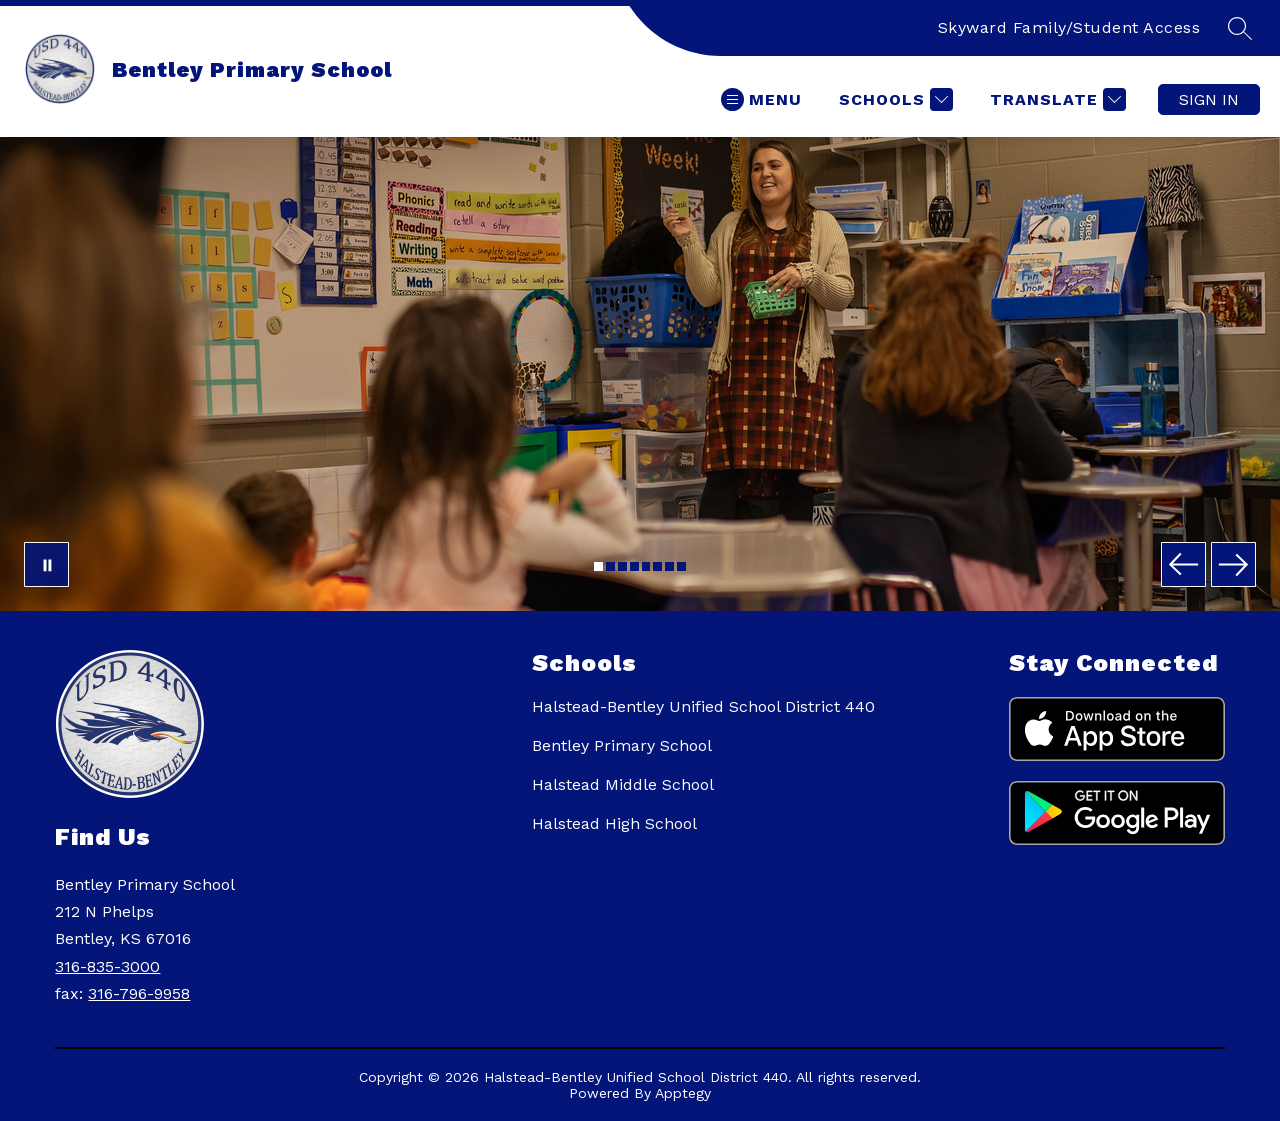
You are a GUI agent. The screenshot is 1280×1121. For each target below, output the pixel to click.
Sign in (1209, 99)
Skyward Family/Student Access (1069, 27)
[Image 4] (634, 566)
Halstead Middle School (623, 784)
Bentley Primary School (622, 745)
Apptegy (683, 1093)
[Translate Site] (1055, 99)
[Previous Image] (1183, 564)
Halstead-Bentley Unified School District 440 (703, 706)
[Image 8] (681, 566)
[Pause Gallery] (46, 564)
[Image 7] (669, 566)
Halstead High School (614, 823)
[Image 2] (610, 566)
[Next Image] (1233, 564)
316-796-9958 (139, 993)
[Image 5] (646, 566)
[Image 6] (657, 566)
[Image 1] (598, 566)
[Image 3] (622, 566)
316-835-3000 (107, 966)
